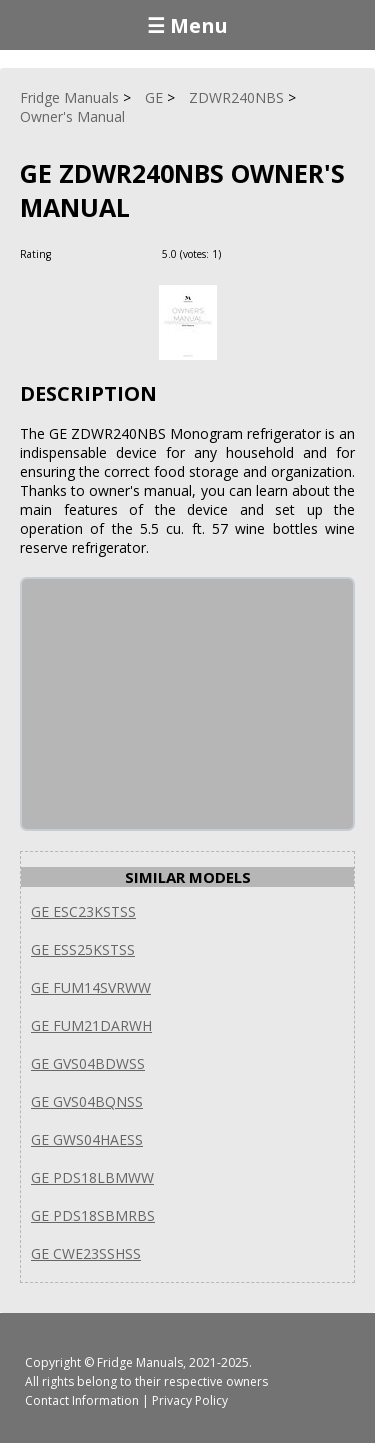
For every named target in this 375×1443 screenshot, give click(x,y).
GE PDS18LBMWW (92, 1177)
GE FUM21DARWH (91, 1025)
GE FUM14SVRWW (91, 987)
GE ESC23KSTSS (83, 911)
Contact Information (82, 1400)
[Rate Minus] (263, 253)
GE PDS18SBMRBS (93, 1215)
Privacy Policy (190, 1400)
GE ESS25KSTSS (83, 949)
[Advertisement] (172, 704)
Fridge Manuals (140, 1362)
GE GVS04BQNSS (87, 1101)
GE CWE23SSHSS (86, 1253)
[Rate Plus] (239, 253)
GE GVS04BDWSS (88, 1063)
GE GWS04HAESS (87, 1139)
